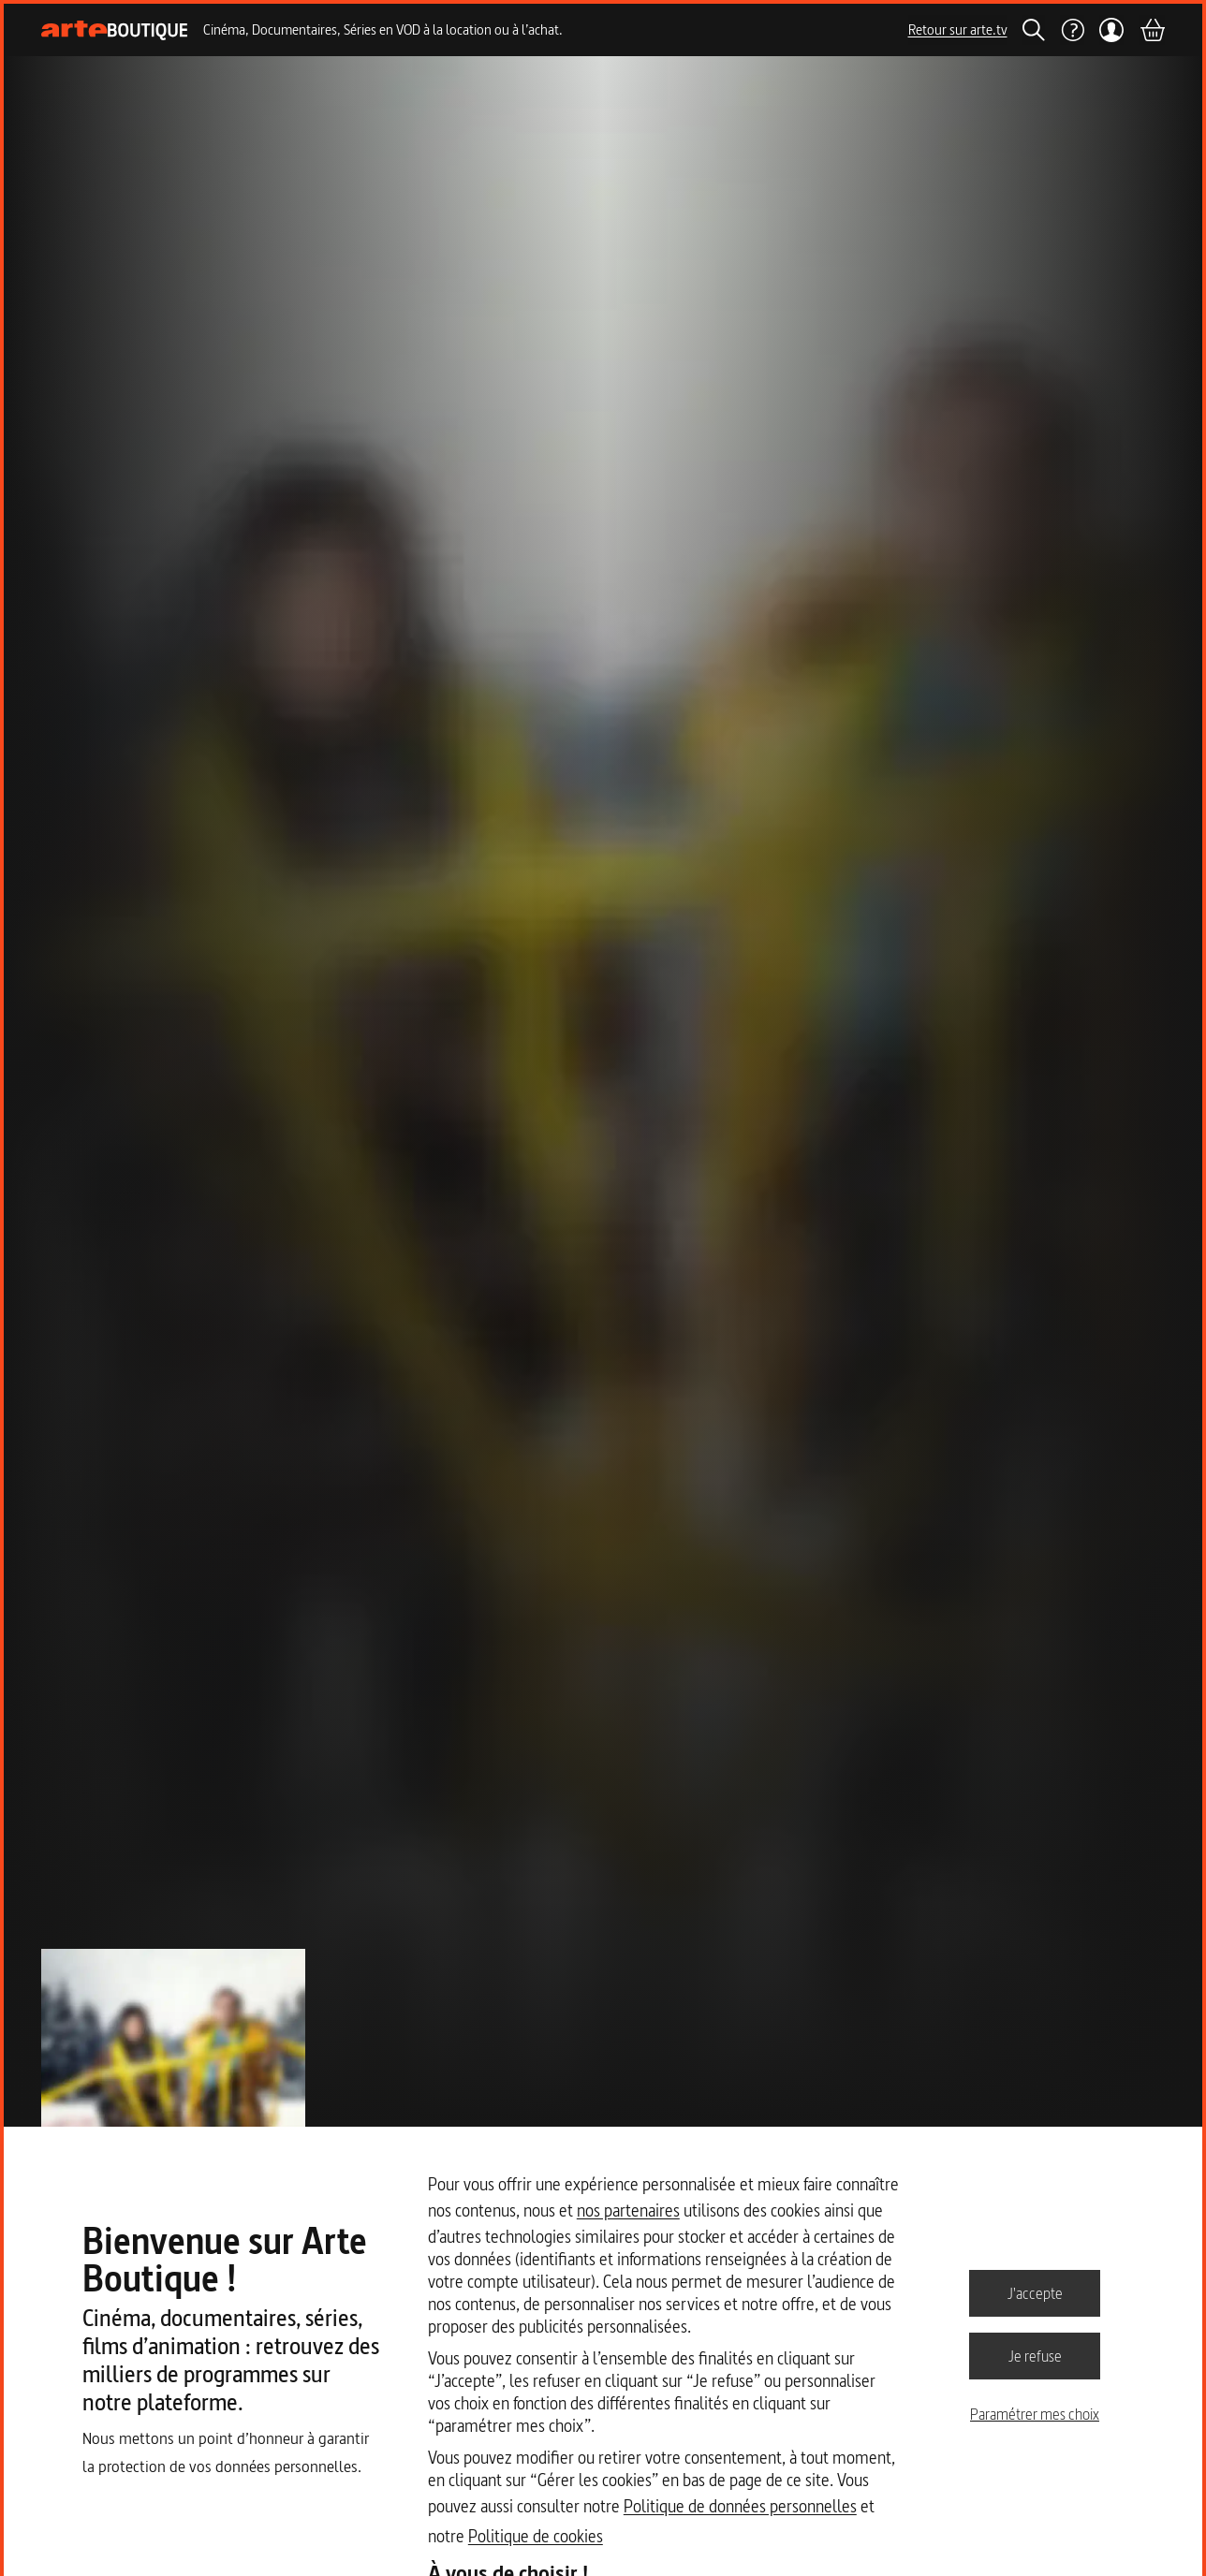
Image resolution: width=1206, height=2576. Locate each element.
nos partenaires (628, 2210)
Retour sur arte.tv (957, 29)
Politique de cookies (535, 2536)
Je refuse (1035, 2355)
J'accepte (1035, 2292)
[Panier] (1152, 30)
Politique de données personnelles (740, 2506)
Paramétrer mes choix (1034, 2414)
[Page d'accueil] (114, 30)
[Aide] (1072, 30)
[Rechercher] (1033, 30)
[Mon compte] (1112, 30)
